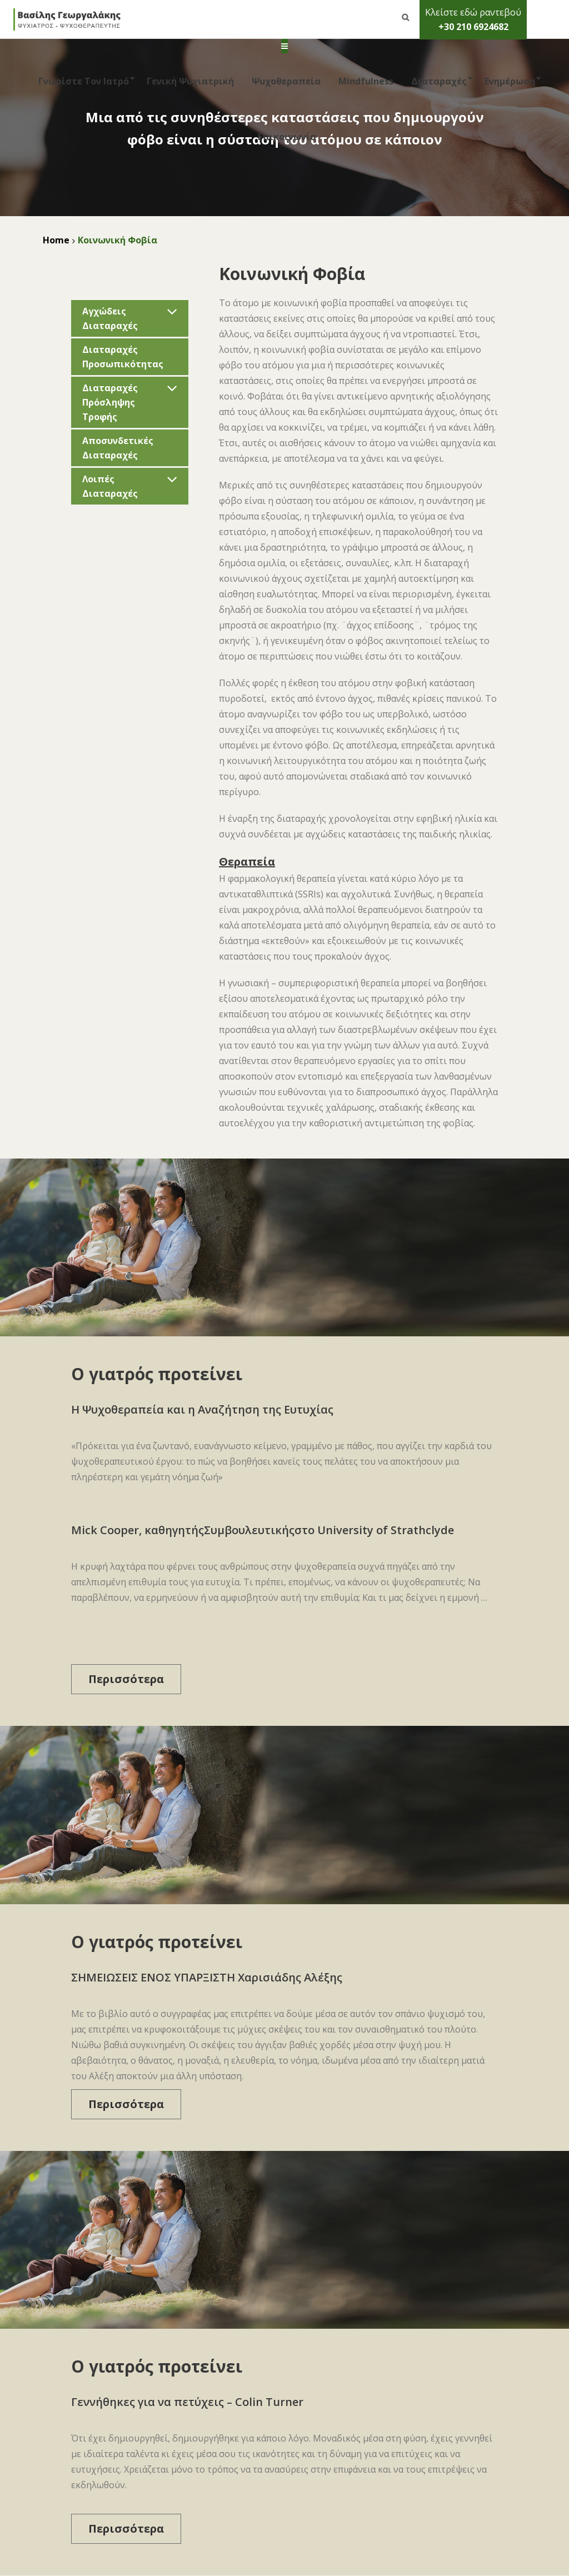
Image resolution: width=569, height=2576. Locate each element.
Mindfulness (365, 81)
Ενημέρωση (508, 80)
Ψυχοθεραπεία (286, 81)
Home (56, 240)
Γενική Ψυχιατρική (190, 81)
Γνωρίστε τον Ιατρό (81, 80)
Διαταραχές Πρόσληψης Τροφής (110, 402)
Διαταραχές (436, 80)
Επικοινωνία (287, 137)
